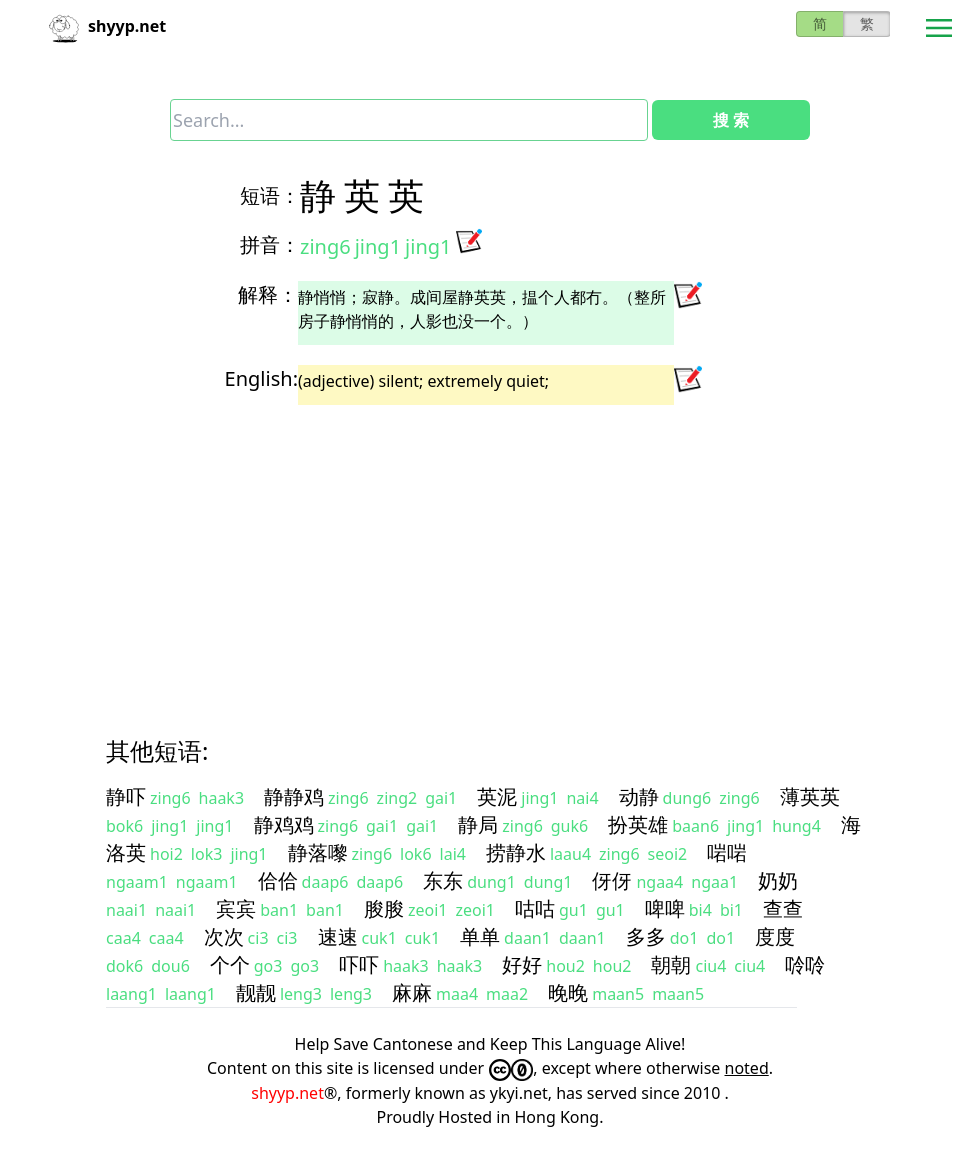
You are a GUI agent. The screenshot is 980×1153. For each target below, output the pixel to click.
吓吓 (359, 964)
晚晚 (568, 992)
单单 (480, 936)
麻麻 (412, 992)
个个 (230, 964)
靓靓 (256, 992)
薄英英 (810, 796)
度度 (775, 936)
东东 (443, 880)
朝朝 (671, 964)
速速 (338, 936)
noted (747, 1068)
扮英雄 (638, 824)
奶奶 (778, 880)
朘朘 (384, 908)
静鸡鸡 (284, 824)
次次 (224, 936)
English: (261, 378)
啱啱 (727, 852)
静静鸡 (294, 796)
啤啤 (665, 908)
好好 (522, 964)
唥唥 (805, 964)
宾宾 (236, 908)
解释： (268, 294)
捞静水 (516, 852)
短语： (270, 195)
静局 (478, 824)
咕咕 (535, 908)
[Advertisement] (490, 553)
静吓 (126, 796)
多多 (646, 936)
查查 (783, 908)
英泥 (497, 796)
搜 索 (731, 120)
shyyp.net (287, 1093)
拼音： (270, 244)
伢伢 (612, 880)
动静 (639, 796)
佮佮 (278, 880)
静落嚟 (318, 852)
